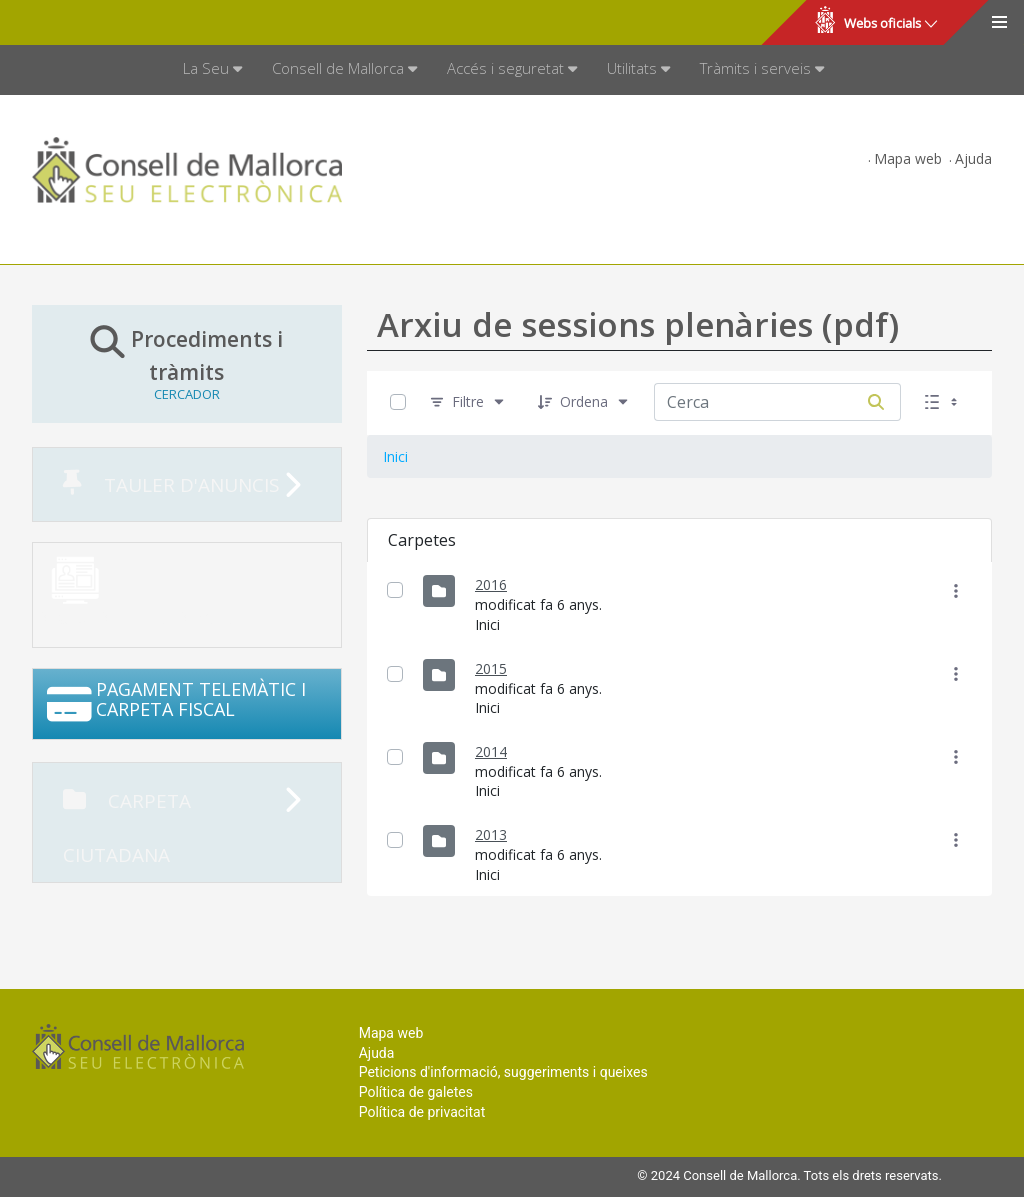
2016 (491, 584)
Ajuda (973, 158)
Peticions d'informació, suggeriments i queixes (503, 1072)
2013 (491, 834)
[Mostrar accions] (956, 590)
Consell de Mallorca (83, 23)
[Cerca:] (753, 402)
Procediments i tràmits (187, 363)
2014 (491, 751)
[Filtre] (468, 402)
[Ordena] (584, 402)
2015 (491, 668)
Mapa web (908, 158)
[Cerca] (876, 402)
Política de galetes (416, 1092)
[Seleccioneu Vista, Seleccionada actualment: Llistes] (943, 402)
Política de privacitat (422, 1112)
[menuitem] (212, 70)
